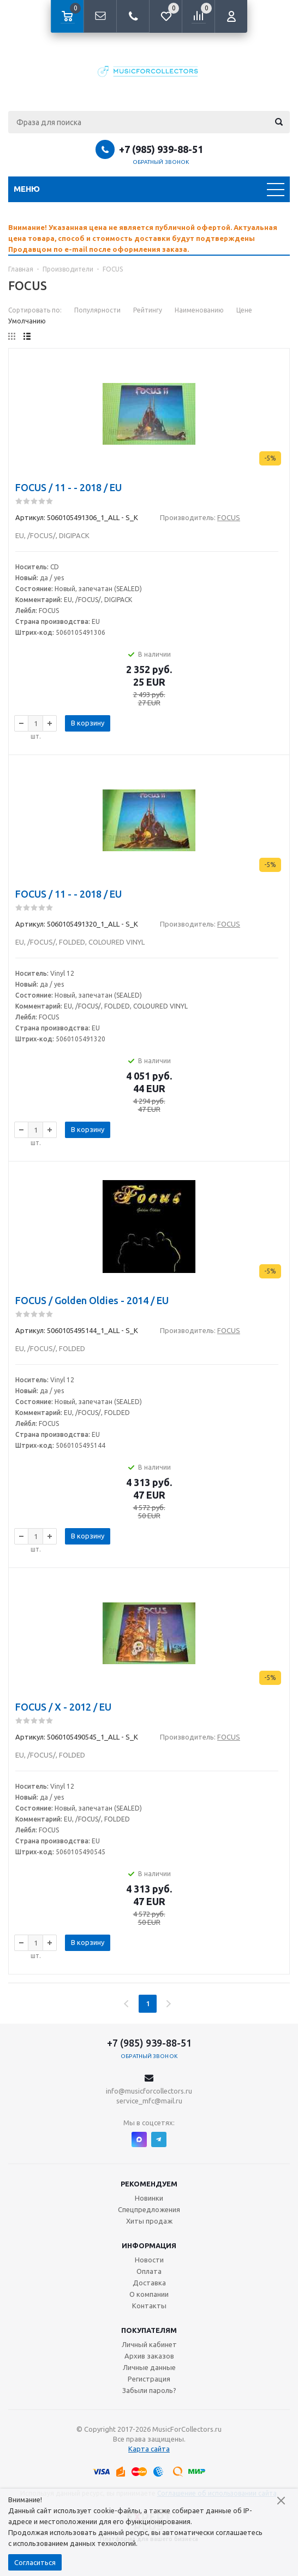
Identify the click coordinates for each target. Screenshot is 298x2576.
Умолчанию (27, 321)
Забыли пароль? (149, 2390)
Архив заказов (149, 2356)
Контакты (149, 2305)
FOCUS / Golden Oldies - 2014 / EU (92, 1300)
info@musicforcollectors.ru (149, 2091)
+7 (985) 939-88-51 (161, 149)
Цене (244, 310)
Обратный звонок (161, 162)
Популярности (97, 310)
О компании (149, 2294)
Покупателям (149, 2330)
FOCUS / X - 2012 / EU (63, 1706)
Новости (149, 2259)
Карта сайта (149, 2449)
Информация (149, 2245)
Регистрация (149, 2379)
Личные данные (149, 2367)
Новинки (149, 2198)
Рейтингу (147, 310)
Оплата (149, 2271)
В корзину (87, 723)
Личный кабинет (149, 2344)
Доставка (149, 2282)
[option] (149, 238)
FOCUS (228, 517)
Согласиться (35, 2562)
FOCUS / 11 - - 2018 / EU (68, 487)
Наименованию (199, 310)
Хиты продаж (149, 2221)
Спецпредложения (149, 2209)
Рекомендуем (149, 2184)
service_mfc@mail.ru (149, 2101)
